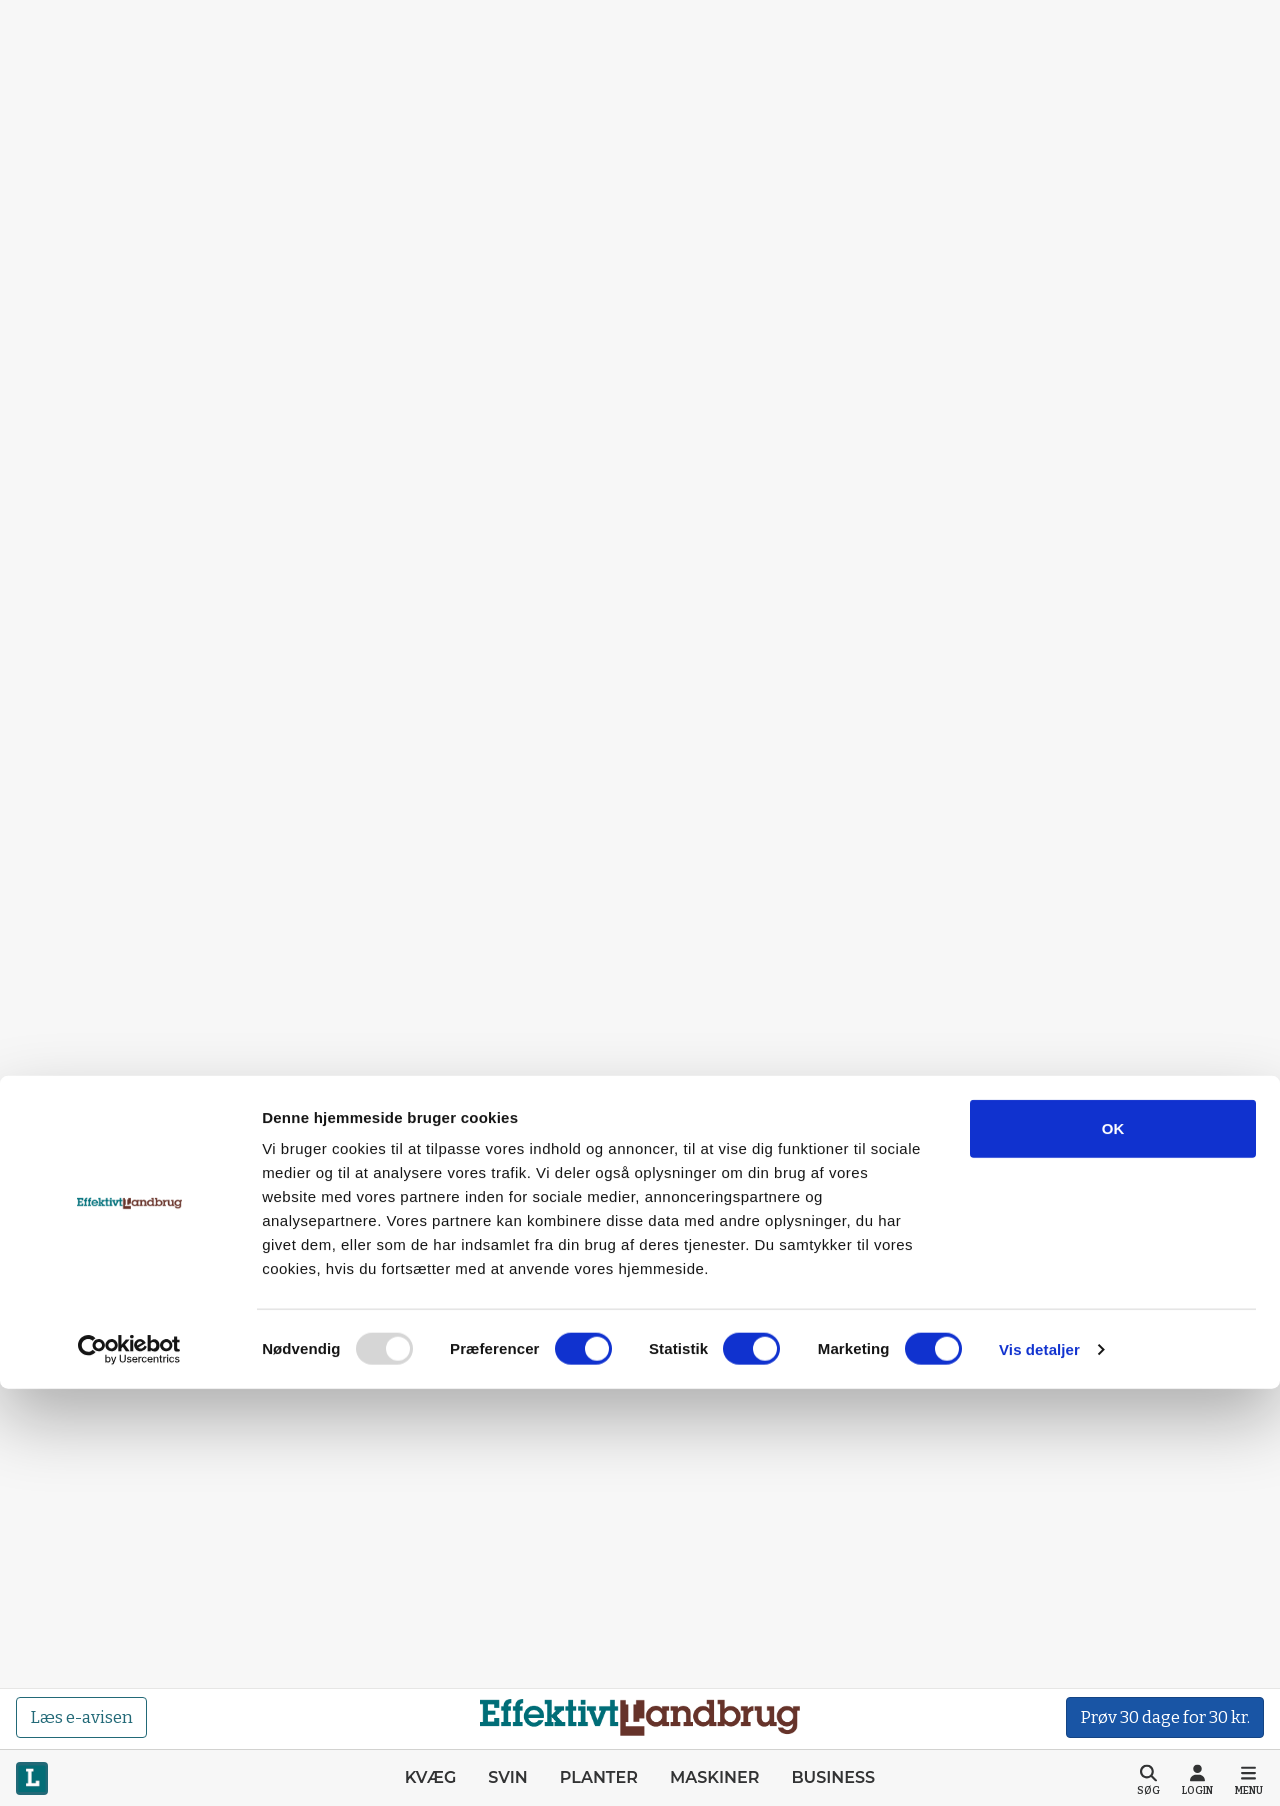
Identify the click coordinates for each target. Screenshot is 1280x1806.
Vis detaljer (1039, 1766)
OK (1113, 1545)
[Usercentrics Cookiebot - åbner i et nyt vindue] (129, 1767)
